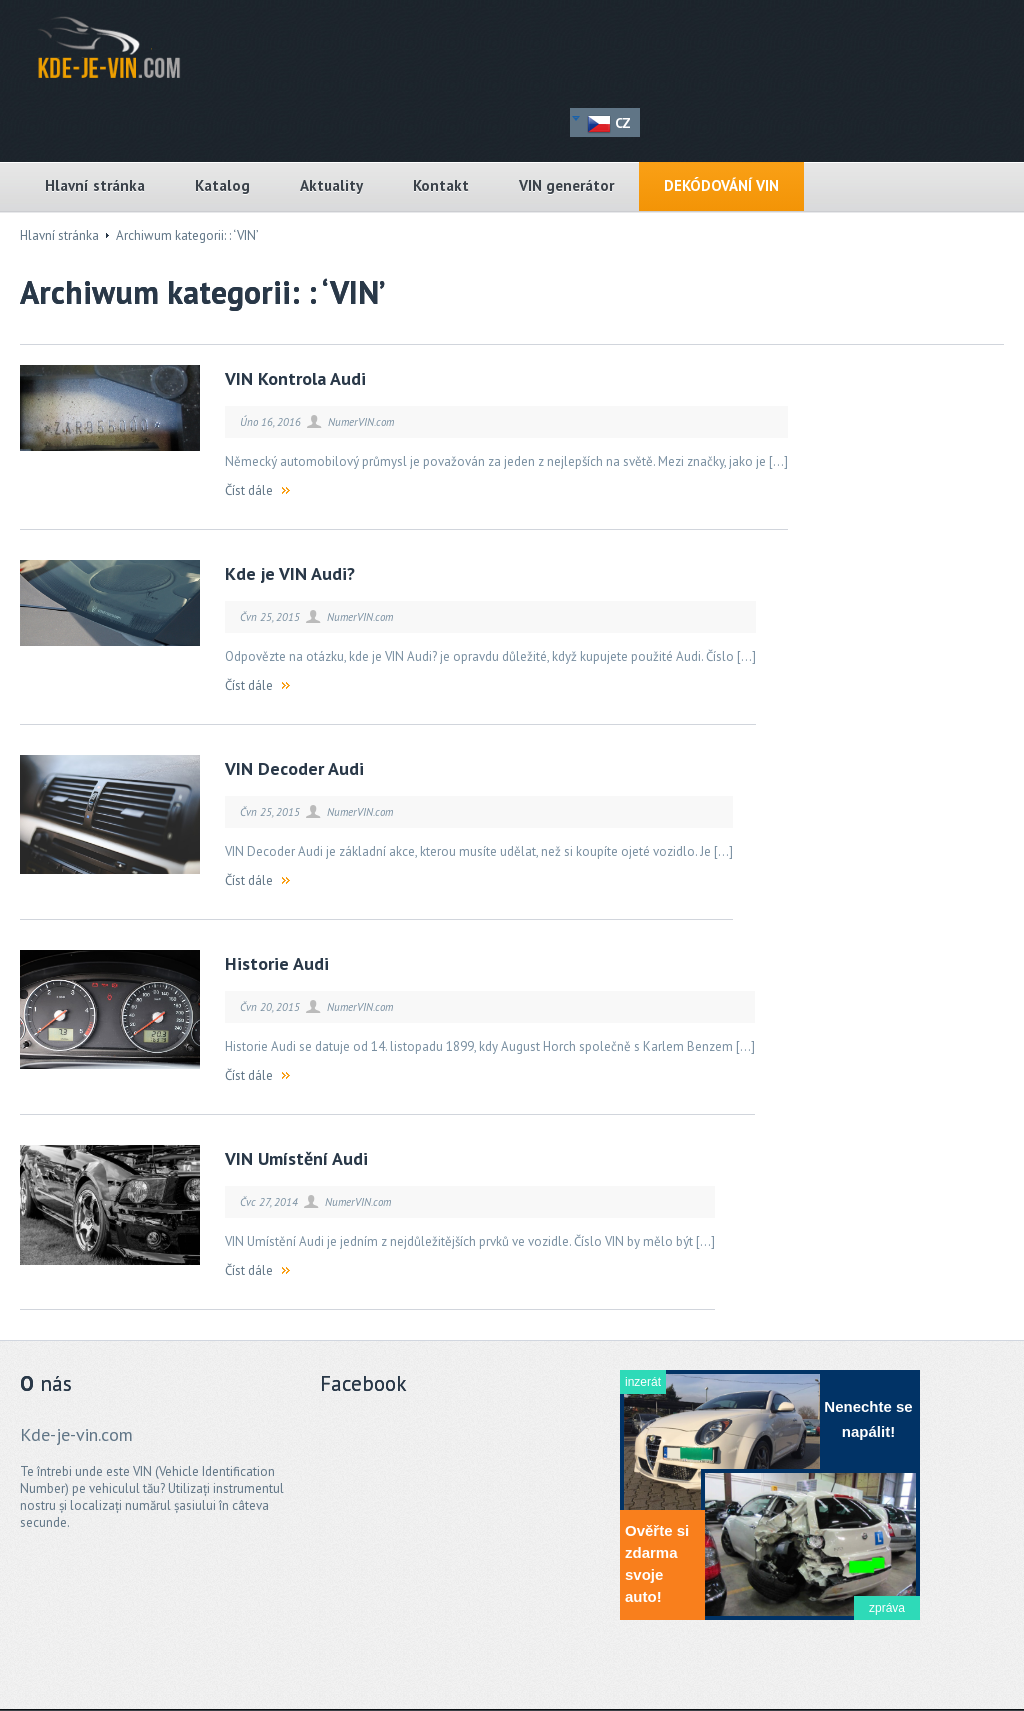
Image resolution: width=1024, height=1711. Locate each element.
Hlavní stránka (95, 185)
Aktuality (331, 185)
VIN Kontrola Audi (295, 378)
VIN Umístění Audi (296, 1158)
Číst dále (249, 490)
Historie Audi (277, 963)
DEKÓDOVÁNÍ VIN (721, 185)
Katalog (222, 185)
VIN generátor (566, 185)
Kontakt (441, 185)
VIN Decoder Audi (294, 768)
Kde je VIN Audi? (290, 573)
